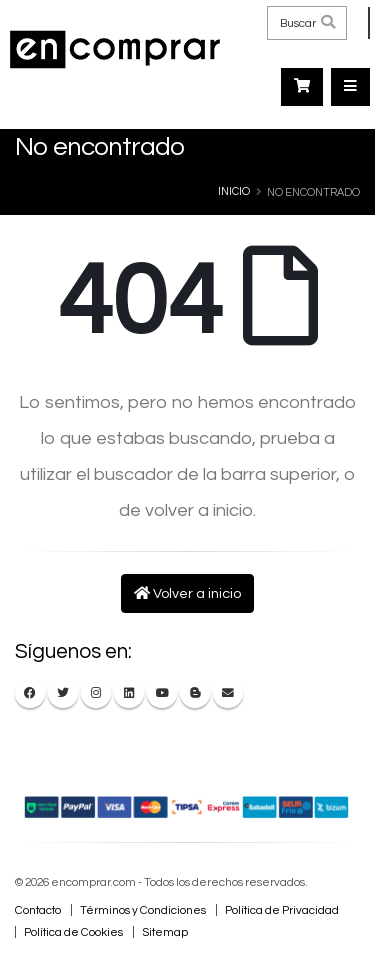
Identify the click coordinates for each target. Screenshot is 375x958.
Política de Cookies (73, 932)
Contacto (38, 910)
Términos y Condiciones (143, 910)
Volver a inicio (187, 593)
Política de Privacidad (282, 910)
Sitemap (165, 932)
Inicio (234, 191)
